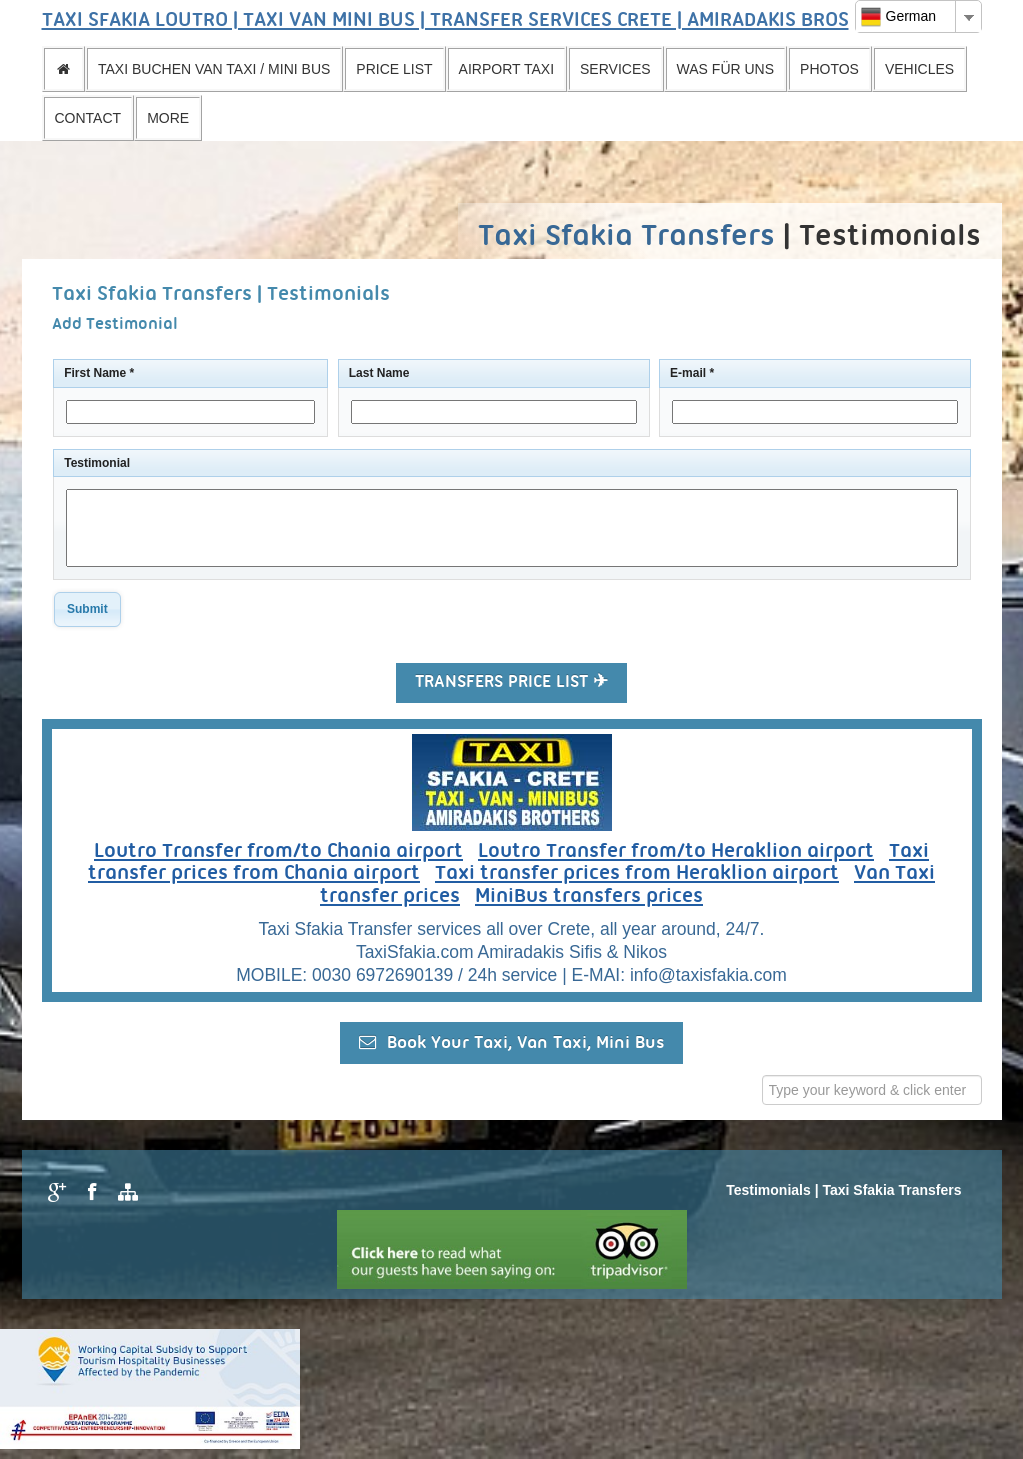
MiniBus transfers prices (589, 897)
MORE (168, 118)
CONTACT (88, 118)
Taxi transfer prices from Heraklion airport (637, 874)
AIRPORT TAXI (506, 69)
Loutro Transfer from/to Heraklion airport (676, 852)
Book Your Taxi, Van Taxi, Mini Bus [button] (511, 1042)
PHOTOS (829, 69)
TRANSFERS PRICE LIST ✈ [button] (511, 682)
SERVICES (615, 69)
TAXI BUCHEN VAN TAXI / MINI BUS (214, 69)
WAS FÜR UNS (725, 69)
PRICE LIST (394, 69)
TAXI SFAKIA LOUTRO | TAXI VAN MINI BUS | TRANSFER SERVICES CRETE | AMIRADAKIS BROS (445, 21)
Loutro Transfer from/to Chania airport (278, 852)
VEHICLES (919, 69)
